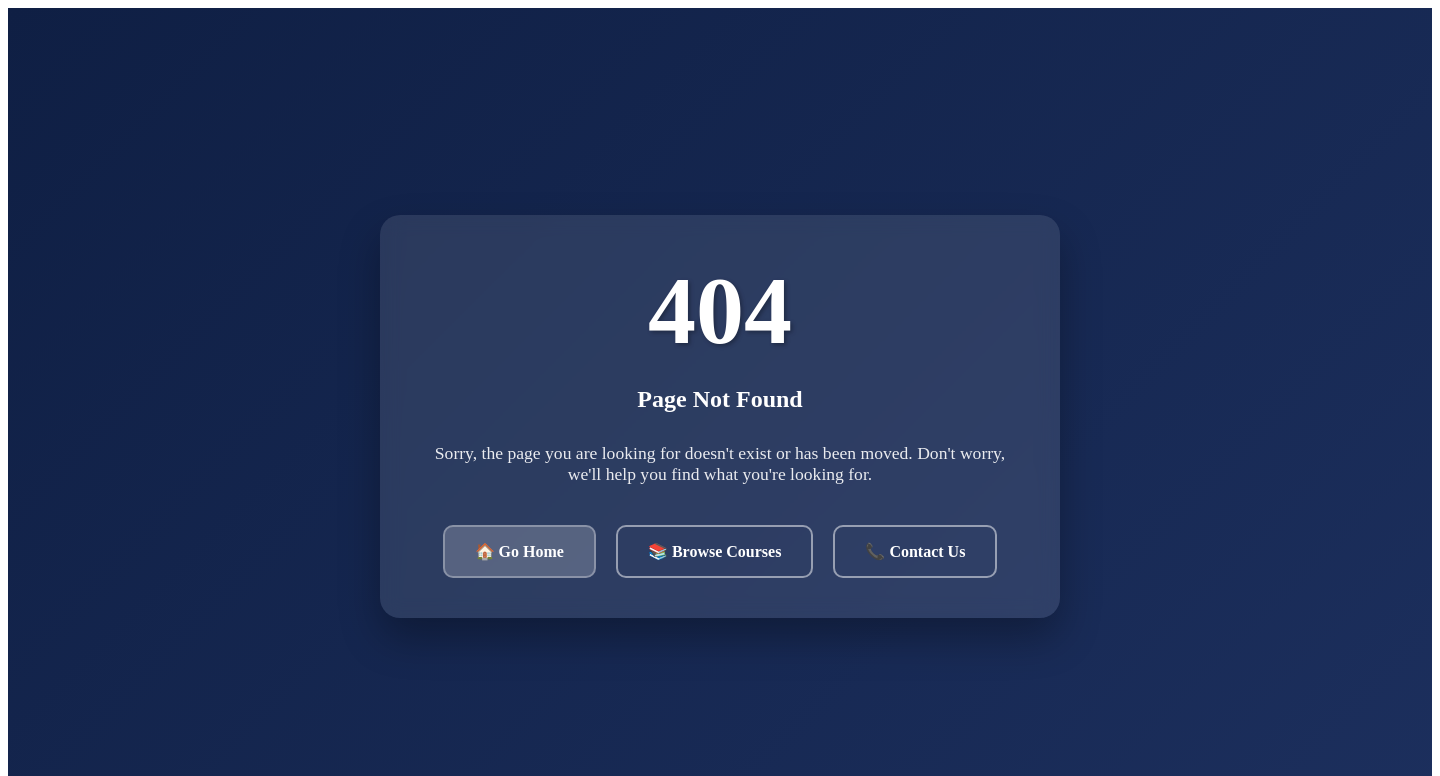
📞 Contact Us (915, 551)
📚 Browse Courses (714, 551)
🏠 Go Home (519, 551)
